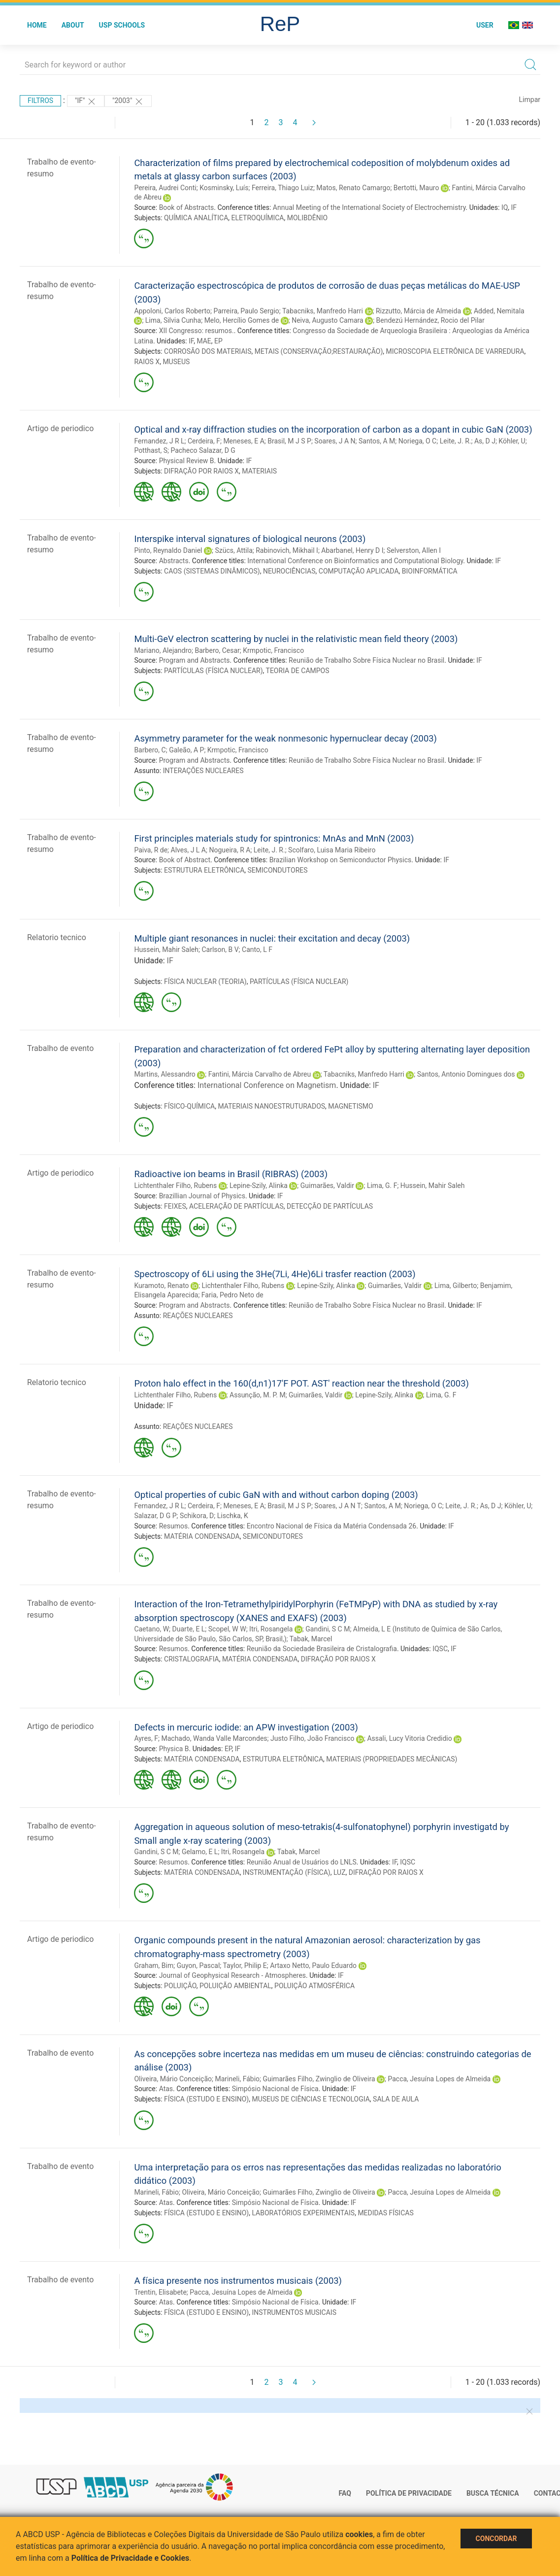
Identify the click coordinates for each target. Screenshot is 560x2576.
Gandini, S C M (327, 1629)
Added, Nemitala (499, 311)
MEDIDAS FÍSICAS (385, 2213)
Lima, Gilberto (455, 1285)
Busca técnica (492, 2493)
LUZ (339, 1872)
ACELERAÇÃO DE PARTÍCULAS (236, 1206)
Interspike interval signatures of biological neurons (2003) (249, 539)
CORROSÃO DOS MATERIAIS (207, 351)
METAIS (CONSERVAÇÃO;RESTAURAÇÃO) (319, 351)
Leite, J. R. (455, 441)
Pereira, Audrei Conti (165, 188)
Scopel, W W (227, 1629)
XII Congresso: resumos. (196, 331)
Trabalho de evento (60, 1048)
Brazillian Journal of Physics (202, 1196)
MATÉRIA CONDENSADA (202, 1536)
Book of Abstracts (186, 207)
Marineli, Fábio (237, 2079)
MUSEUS (176, 362)
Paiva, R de (150, 850)
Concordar (496, 2538)
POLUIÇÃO (180, 1986)
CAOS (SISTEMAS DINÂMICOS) (212, 571)
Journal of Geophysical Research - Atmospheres (232, 1975)
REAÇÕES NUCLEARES (198, 1316)
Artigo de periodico (60, 428)
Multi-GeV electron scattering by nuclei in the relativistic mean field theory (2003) (296, 639)
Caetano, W (151, 1629)
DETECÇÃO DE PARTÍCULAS (330, 1206)
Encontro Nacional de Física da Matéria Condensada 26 (331, 1526)
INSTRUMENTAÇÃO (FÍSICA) (286, 1872)
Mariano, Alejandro (163, 650)
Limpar (529, 99)
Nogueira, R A (229, 850)
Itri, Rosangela (271, 1629)
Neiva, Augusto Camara (327, 320)
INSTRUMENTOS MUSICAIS (294, 2312)
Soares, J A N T (337, 1506)
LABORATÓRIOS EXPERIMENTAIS (303, 2213)
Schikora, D (197, 1516)
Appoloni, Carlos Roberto (172, 311)
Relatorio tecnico (56, 937)
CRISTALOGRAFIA (191, 1659)
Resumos (173, 1526)
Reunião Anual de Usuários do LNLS (302, 1862)
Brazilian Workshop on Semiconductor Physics (340, 860)
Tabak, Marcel (311, 1639)
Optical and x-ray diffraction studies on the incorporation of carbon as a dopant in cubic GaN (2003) (333, 429)
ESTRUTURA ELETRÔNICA (204, 870)
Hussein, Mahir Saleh (166, 949)
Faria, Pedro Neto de (232, 1295)
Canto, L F (257, 949)
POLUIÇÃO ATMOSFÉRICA (314, 1986)
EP (218, 341)
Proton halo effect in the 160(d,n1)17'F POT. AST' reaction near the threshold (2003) (301, 1383)
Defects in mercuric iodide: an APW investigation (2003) (246, 1727)
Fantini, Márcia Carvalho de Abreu (259, 1074)
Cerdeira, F (204, 441)
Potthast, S (150, 450)
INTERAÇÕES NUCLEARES (203, 771)
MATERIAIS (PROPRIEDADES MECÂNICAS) (391, 1759)
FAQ (345, 2493)
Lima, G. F (382, 1185)
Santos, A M (377, 441)
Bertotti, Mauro (416, 188)
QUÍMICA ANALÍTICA (196, 218)
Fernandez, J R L (159, 441)
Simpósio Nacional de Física (275, 2089)
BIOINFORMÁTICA (430, 571)
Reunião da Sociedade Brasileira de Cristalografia (322, 1649)
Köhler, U (511, 441)
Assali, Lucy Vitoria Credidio (409, 1738)
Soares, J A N (334, 441)
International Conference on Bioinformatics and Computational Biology (355, 561)
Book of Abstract (184, 860)
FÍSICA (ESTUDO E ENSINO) (206, 2099)
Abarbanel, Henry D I (352, 550)
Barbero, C (149, 750)
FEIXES (175, 1206)
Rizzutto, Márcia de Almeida (418, 311)
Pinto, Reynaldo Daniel (168, 550)
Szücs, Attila (233, 550)
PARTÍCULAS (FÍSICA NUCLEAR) (213, 671)
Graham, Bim (153, 1965)
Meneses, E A (243, 441)
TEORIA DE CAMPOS (297, 671)
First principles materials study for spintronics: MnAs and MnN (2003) (274, 838)
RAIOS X (147, 362)
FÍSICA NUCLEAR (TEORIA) (205, 981)
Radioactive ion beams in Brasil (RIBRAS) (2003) (231, 1174)
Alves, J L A (188, 850)
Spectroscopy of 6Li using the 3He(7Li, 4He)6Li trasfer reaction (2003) (274, 1274)
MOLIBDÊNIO (307, 218)
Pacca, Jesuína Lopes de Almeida (439, 2079)
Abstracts (174, 561)
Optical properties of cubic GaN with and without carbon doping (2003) (276, 1495)
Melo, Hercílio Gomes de (241, 320)
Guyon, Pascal (198, 1965)
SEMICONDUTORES (278, 870)
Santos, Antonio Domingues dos (466, 1074)
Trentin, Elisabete (160, 2292)
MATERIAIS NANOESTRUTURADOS (271, 1106)
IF (514, 207)
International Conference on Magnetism (267, 1085)
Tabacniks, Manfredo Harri (322, 311)
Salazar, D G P (155, 1516)
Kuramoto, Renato (161, 1285)
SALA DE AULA (396, 2099)
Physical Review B (186, 461)
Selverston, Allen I (414, 550)
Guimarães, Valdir (327, 1185)
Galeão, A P (186, 750)
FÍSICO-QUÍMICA (189, 1106)
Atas (166, 2089)
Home (37, 25)
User (485, 25)
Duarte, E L (188, 1629)
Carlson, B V (219, 949)
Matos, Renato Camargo (353, 188)
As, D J (484, 441)
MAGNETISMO (350, 1106)
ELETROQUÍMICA (257, 218)
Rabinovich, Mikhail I (287, 550)
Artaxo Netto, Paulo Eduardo (313, 1965)
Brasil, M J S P (289, 441)
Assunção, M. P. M (258, 1395)
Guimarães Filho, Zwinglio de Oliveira (319, 2079)
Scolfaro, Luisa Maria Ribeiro (331, 850)
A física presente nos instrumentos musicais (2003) (238, 2280)
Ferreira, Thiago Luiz (282, 188)
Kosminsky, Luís (223, 188)
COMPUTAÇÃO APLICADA (359, 571)
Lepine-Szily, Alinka (259, 1185)
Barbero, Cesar (217, 650)
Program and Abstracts (194, 660)
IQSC (440, 1649)
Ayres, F (146, 1738)
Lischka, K (232, 1516)
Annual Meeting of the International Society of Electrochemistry (369, 207)
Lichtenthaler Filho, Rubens (175, 1185)
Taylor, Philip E (245, 1965)
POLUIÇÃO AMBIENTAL (235, 1986)
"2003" (128, 101)
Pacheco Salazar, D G (202, 450)
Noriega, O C (417, 441)
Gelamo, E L (200, 1852)
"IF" (86, 101)
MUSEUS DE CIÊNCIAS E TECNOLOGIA (310, 2099)
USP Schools (122, 25)
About (73, 25)
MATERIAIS (259, 471)
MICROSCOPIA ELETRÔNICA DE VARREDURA (455, 351)
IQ (504, 207)
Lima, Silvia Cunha (173, 320)
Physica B (174, 1749)
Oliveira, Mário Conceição (173, 2079)
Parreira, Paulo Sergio (246, 311)
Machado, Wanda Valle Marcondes (214, 1738)
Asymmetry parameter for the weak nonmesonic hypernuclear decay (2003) (285, 738)
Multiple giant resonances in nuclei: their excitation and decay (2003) (272, 938)
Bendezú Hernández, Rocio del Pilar (430, 320)
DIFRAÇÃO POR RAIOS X (201, 471)
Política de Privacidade (409, 2493)
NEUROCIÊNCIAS (289, 571)
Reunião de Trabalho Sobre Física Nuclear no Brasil (366, 660)
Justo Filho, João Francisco (312, 1738)
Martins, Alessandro (164, 1074)
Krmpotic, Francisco (273, 650)
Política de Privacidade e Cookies (130, 2558)
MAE (204, 341)
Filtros (40, 100)
